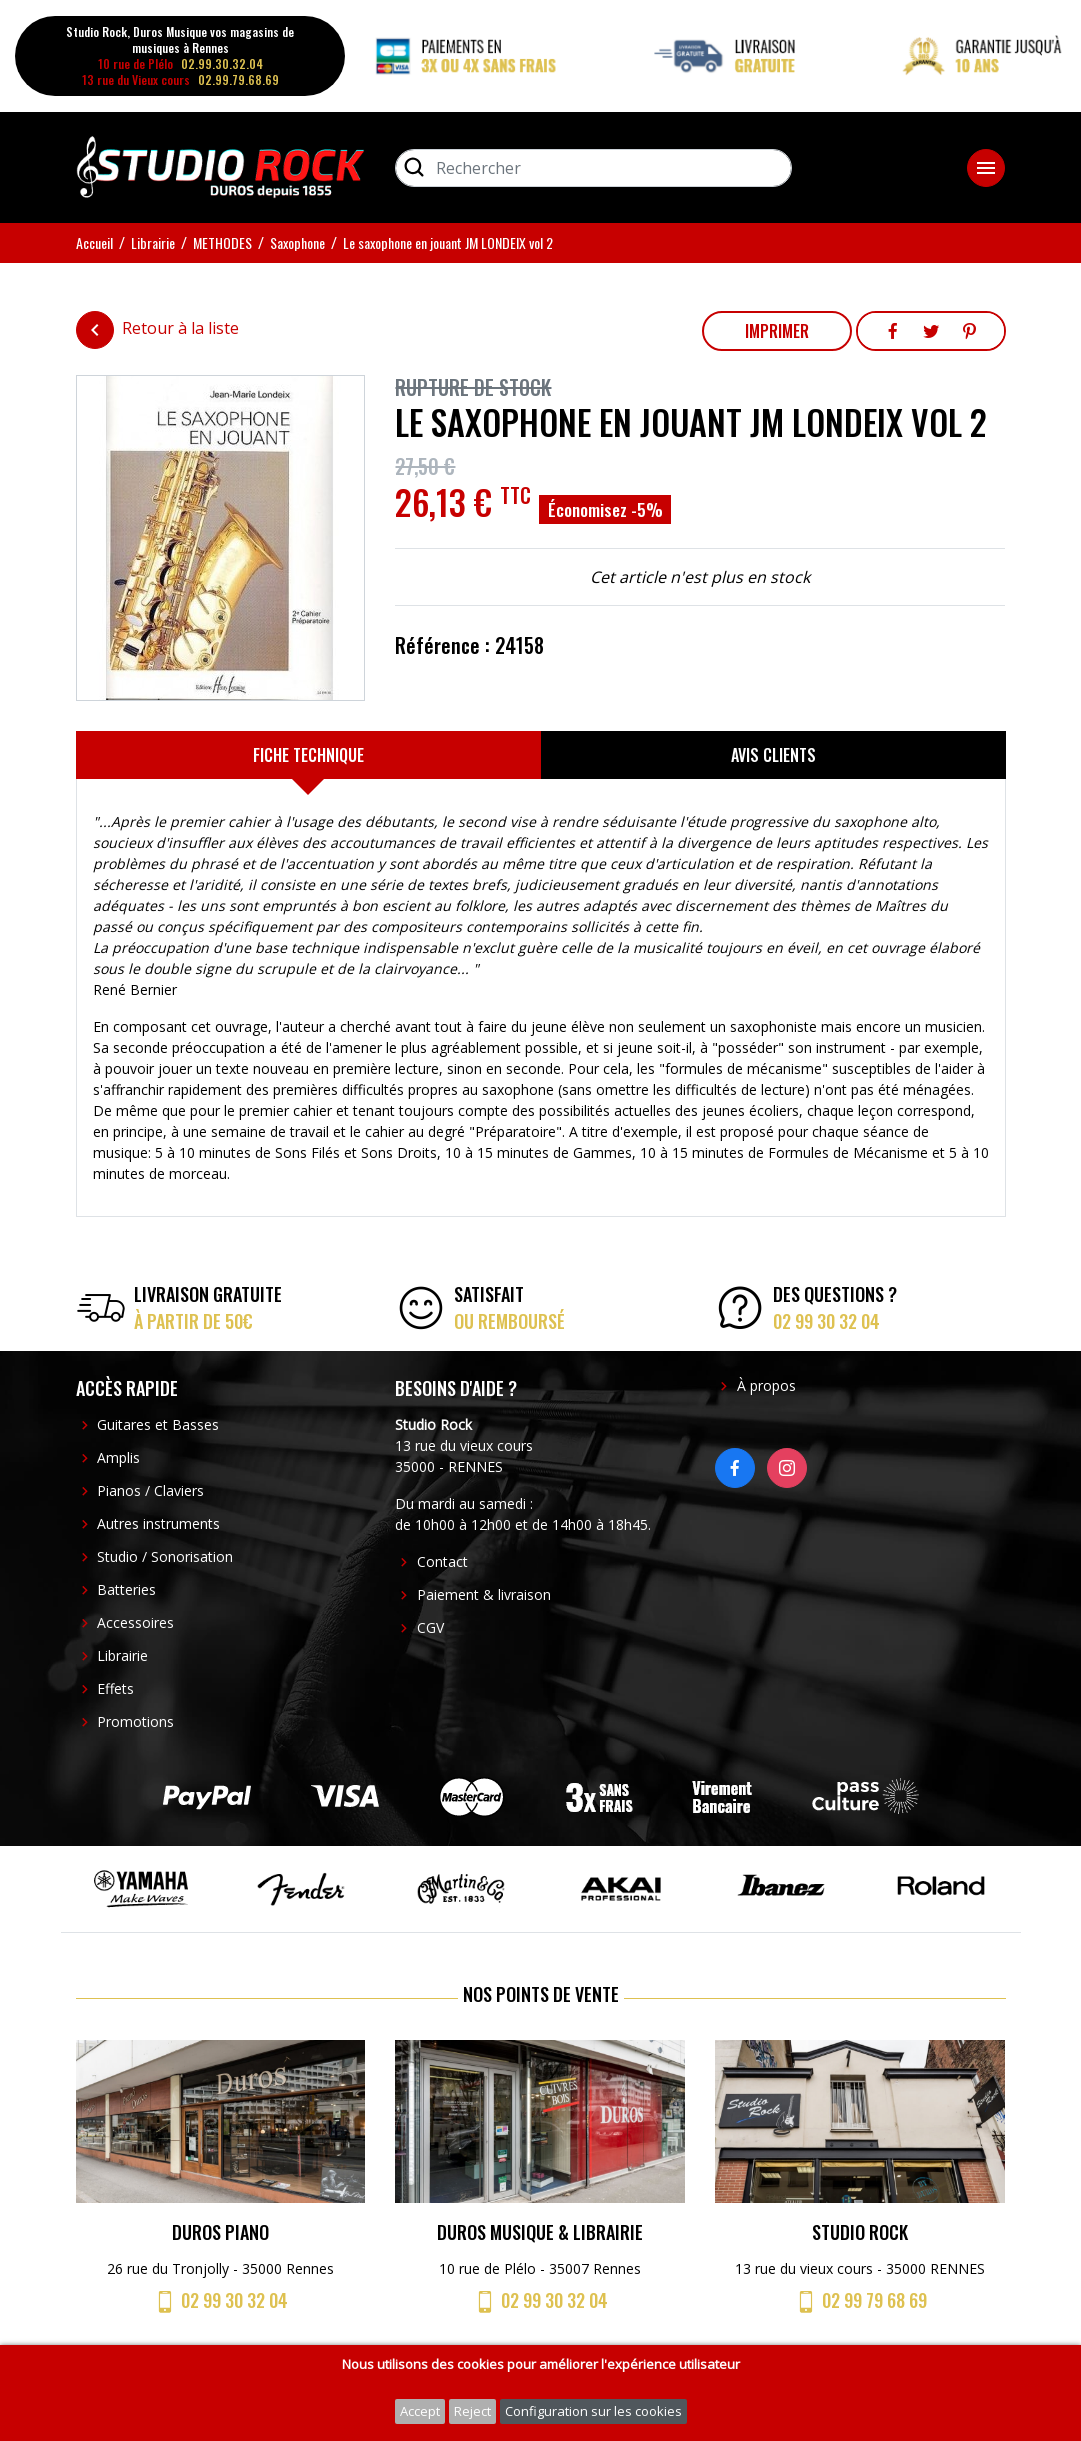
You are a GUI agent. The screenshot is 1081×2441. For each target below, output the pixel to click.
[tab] (308, 755)
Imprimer (777, 331)
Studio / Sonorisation (165, 1556)
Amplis (118, 1457)
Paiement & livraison (484, 1594)
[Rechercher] (593, 168)
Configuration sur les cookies (593, 2411)
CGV (430, 1627)
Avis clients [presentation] (773, 755)
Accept (420, 2411)
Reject (472, 2411)
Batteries (126, 1589)
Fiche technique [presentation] (308, 755)
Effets (115, 1688)
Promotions (135, 1721)
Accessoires (135, 1622)
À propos (766, 1385)
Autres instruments (158, 1523)
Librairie (122, 1655)
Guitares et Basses (158, 1424)
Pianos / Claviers (150, 1490)
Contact (442, 1561)
